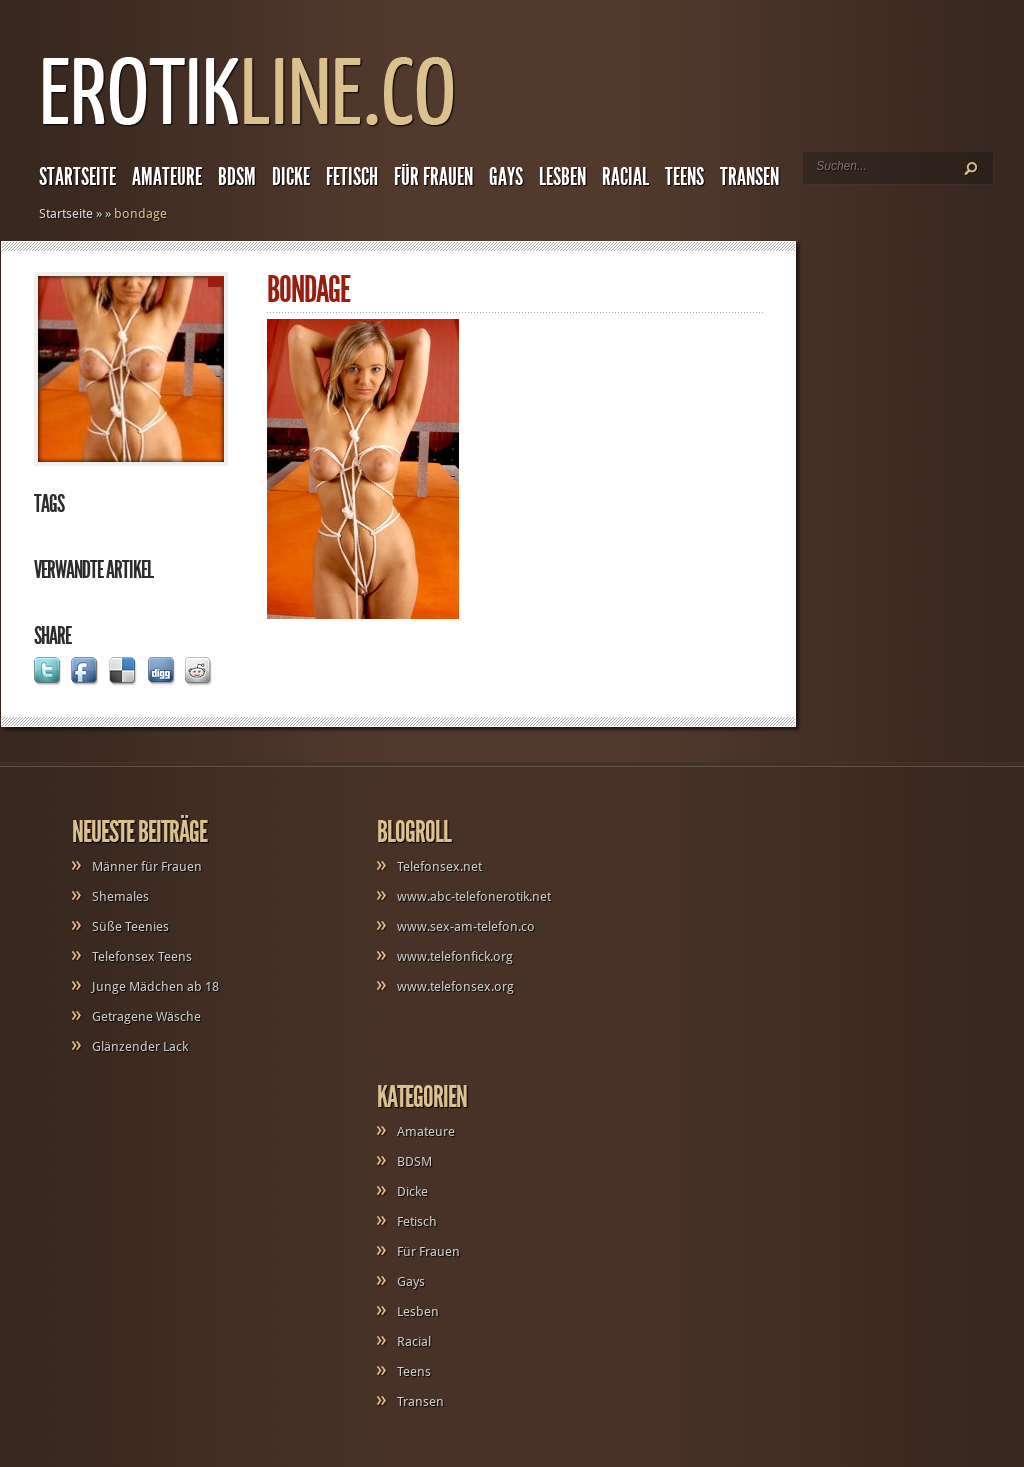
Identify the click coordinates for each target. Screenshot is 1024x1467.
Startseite (77, 177)
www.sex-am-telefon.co (466, 926)
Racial (625, 177)
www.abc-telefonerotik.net (474, 896)
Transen (749, 177)
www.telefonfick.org (455, 956)
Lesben (562, 177)
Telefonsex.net (439, 866)
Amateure (167, 177)
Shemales (120, 896)
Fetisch (352, 177)
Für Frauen (433, 177)
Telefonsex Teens (142, 956)
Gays (506, 177)
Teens (684, 177)
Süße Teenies (130, 926)
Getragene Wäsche (146, 1016)
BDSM (237, 177)
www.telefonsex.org (455, 986)
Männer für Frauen (147, 866)
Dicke (291, 177)
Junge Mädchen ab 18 (155, 986)
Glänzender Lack (140, 1046)
